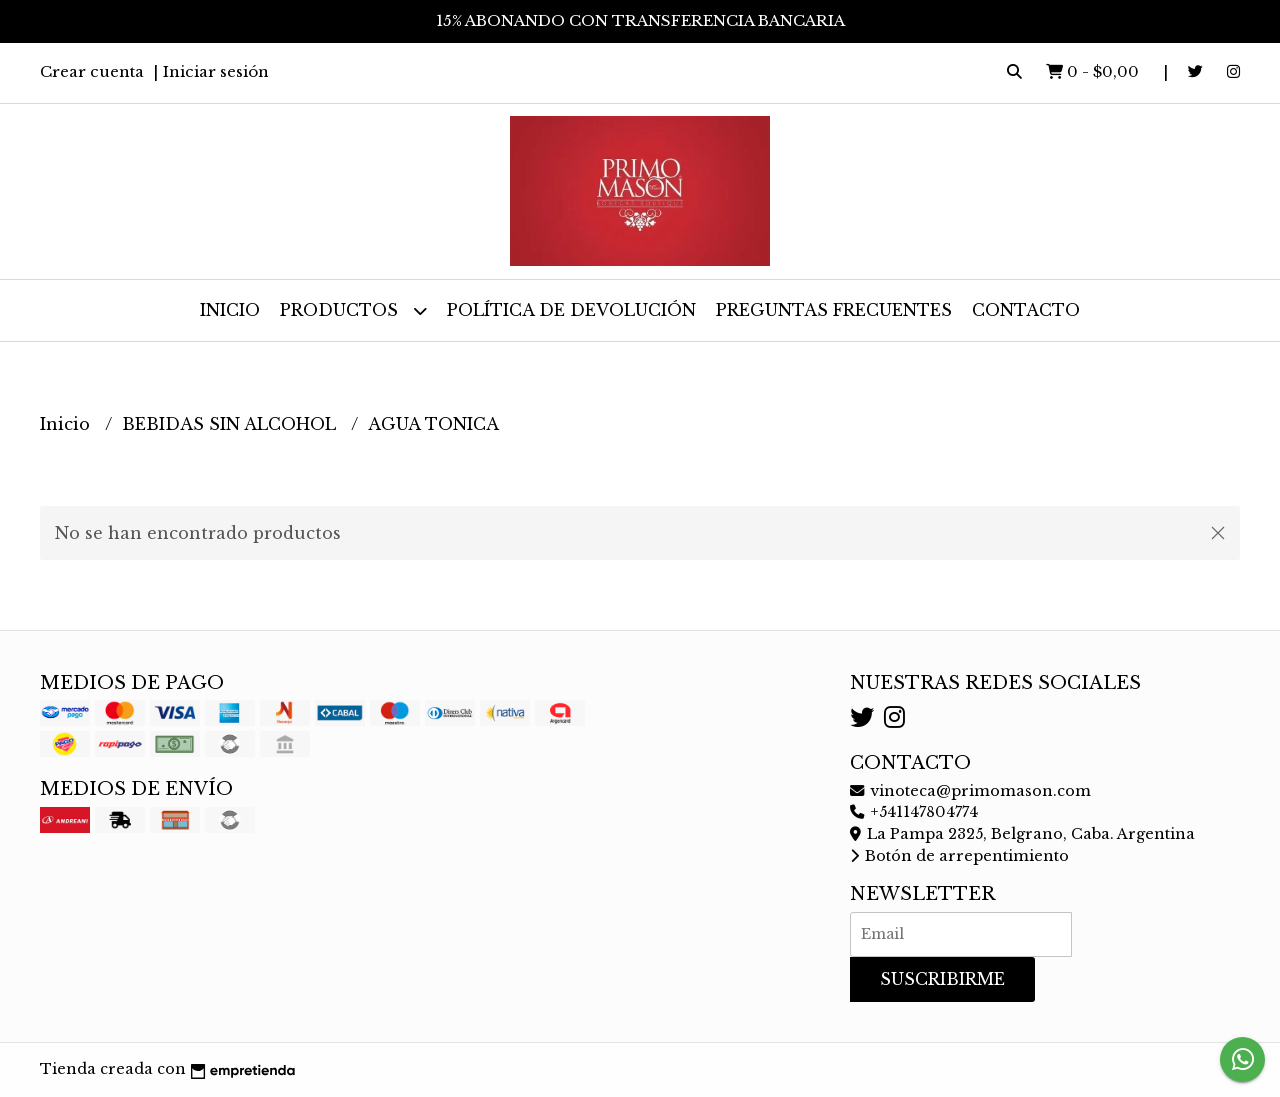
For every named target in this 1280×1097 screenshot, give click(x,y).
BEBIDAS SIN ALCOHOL (231, 424)
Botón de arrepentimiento (959, 856)
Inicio (230, 310)
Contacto (1026, 310)
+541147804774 (914, 812)
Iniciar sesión (216, 71)
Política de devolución (571, 310)
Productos (353, 310)
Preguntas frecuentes (834, 310)
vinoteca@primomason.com (970, 791)
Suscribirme (942, 979)
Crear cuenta (92, 71)
